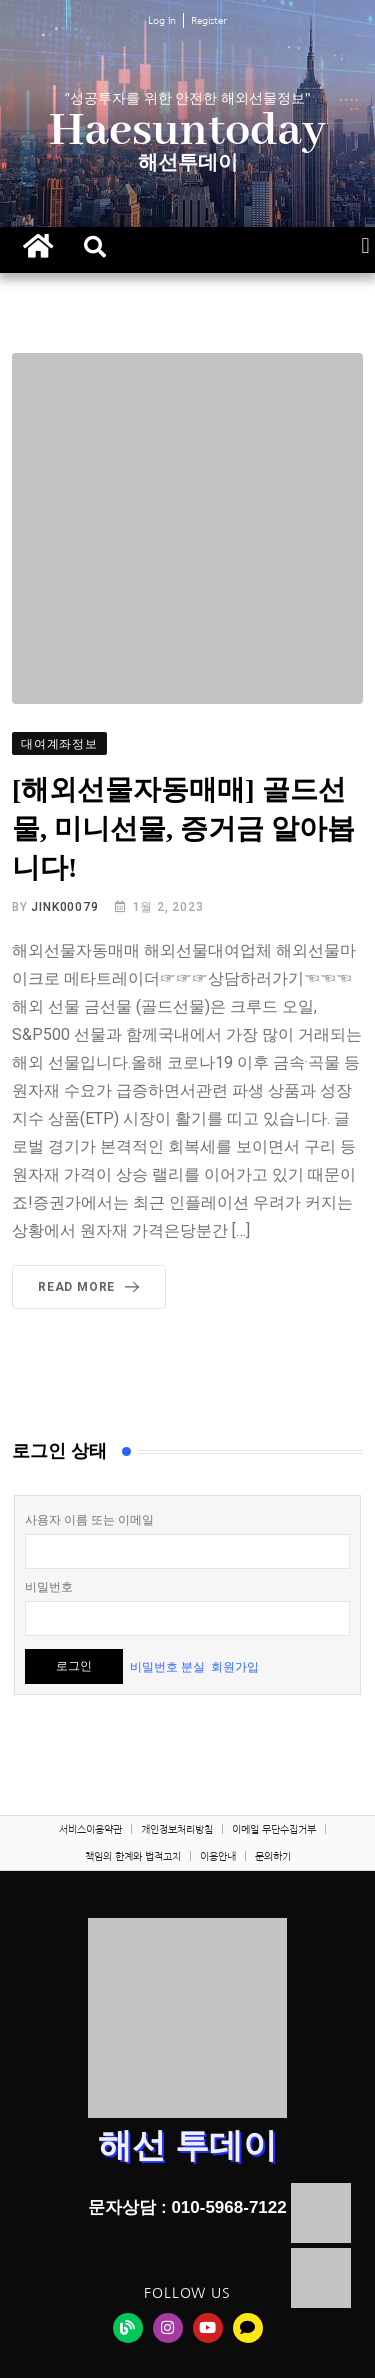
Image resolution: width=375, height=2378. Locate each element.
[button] (95, 247)
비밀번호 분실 (167, 1666)
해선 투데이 (187, 2145)
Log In (162, 20)
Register (209, 20)
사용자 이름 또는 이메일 (89, 1520)
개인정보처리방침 (177, 1829)
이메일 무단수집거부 (274, 1829)
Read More (92, 1287)
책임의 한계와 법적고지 (133, 1856)
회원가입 (235, 1666)
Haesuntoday (187, 131)
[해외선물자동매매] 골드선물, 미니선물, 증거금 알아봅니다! (183, 828)
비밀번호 (49, 1587)
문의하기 (273, 1856)
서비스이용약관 (90, 1829)
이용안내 (218, 1856)
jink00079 (64, 907)
